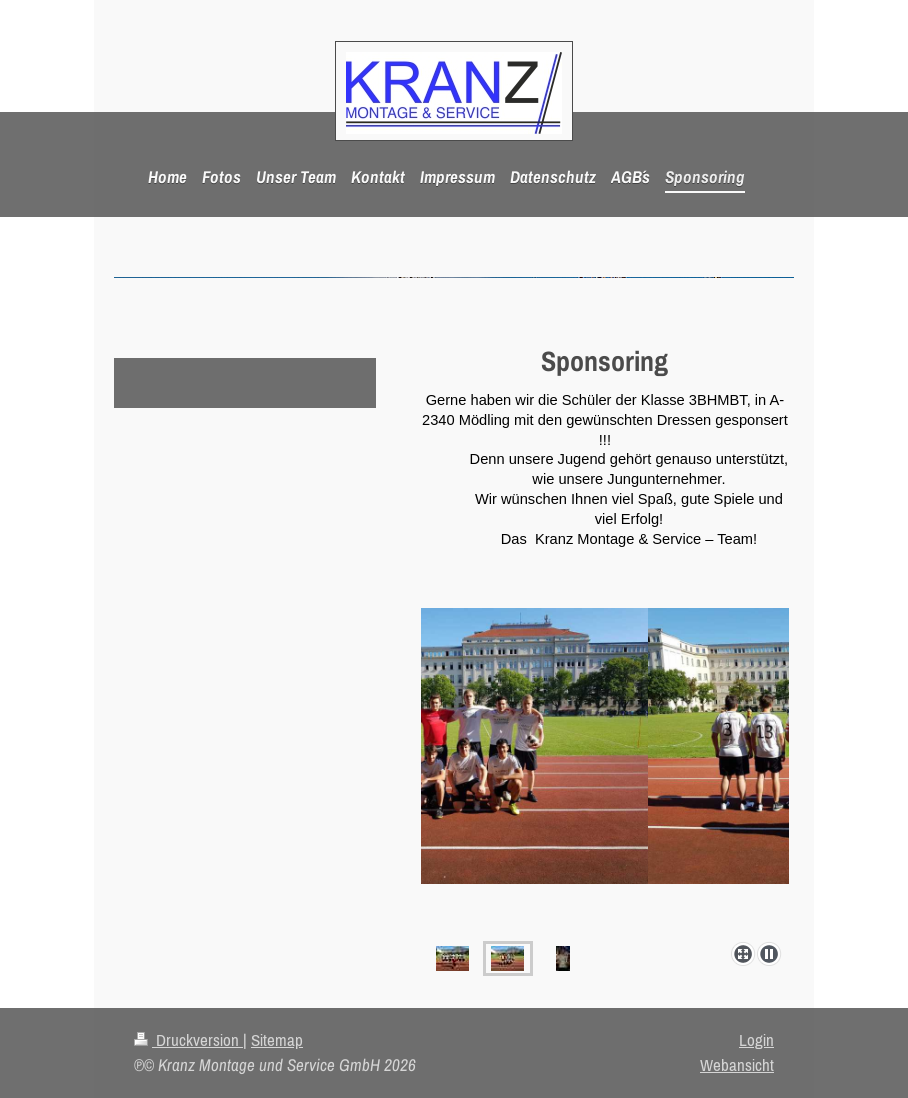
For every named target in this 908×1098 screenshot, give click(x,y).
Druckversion (188, 1040)
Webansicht (737, 1065)
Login (756, 1040)
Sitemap (277, 1040)
